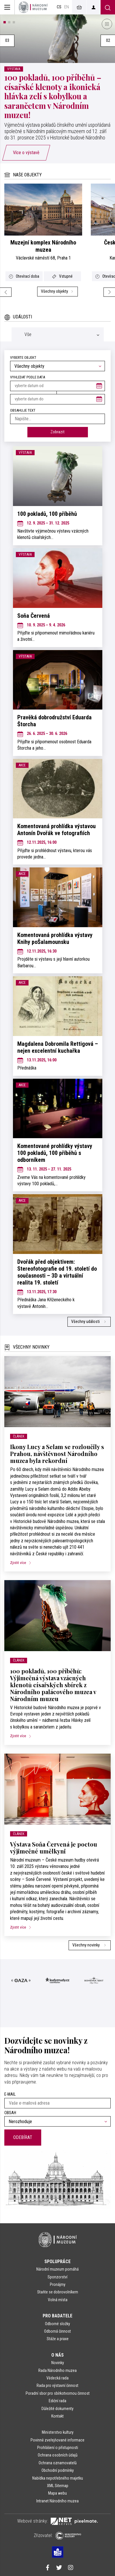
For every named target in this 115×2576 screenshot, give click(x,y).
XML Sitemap (57, 2485)
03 (7, 40)
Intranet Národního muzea (57, 2501)
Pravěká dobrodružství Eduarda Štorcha (54, 721)
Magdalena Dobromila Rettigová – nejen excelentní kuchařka (57, 1047)
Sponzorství (57, 2277)
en (66, 7)
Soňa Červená (33, 615)
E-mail (10, 2094)
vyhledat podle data (27, 377)
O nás (57, 2355)
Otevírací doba (24, 276)
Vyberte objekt (23, 357)
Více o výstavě (26, 152)
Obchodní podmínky (58, 2470)
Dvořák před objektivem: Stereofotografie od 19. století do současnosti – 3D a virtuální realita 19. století (57, 1272)
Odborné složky (57, 2323)
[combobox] (57, 366)
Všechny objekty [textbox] (29, 366)
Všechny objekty (57, 291)
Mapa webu (57, 2493)
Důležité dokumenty (57, 2408)
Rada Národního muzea (57, 2370)
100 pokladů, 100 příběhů (47, 513)
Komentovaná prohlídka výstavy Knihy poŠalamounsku (55, 938)
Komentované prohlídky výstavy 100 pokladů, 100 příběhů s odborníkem (54, 1153)
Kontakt (57, 2416)
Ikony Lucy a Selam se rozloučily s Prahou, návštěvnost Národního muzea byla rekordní (57, 1453)
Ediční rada (57, 2400)
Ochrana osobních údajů (58, 2455)
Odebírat (22, 2137)
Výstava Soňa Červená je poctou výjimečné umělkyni (53, 1847)
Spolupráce (57, 2261)
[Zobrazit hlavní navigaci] (7, 7)
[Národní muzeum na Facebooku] (47, 2568)
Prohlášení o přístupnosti (57, 2447)
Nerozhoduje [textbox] (20, 2121)
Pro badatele (57, 2316)
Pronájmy (57, 2284)
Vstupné (62, 276)
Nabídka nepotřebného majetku (57, 2478)
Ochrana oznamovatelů (58, 2463)
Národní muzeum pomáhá (57, 2269)
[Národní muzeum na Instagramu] (70, 2568)
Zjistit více (23, 1562)
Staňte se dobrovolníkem (57, 2292)
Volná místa (57, 2299)
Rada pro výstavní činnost (57, 2385)
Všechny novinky (89, 1945)
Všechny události (89, 1321)
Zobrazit (57, 432)
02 (108, 40)
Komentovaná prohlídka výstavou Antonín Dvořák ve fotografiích (56, 830)
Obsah (10, 2112)
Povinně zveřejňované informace (57, 2440)
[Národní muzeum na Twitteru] (59, 2568)
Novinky (57, 2362)
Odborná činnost (57, 2331)
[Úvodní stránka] (33, 7)
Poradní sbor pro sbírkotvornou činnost (58, 2393)
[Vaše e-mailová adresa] (57, 2103)
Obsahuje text (22, 410)
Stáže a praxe (58, 2338)
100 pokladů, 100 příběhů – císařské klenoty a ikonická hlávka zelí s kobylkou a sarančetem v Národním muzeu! (52, 96)
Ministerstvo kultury (57, 2432)
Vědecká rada (57, 2378)
